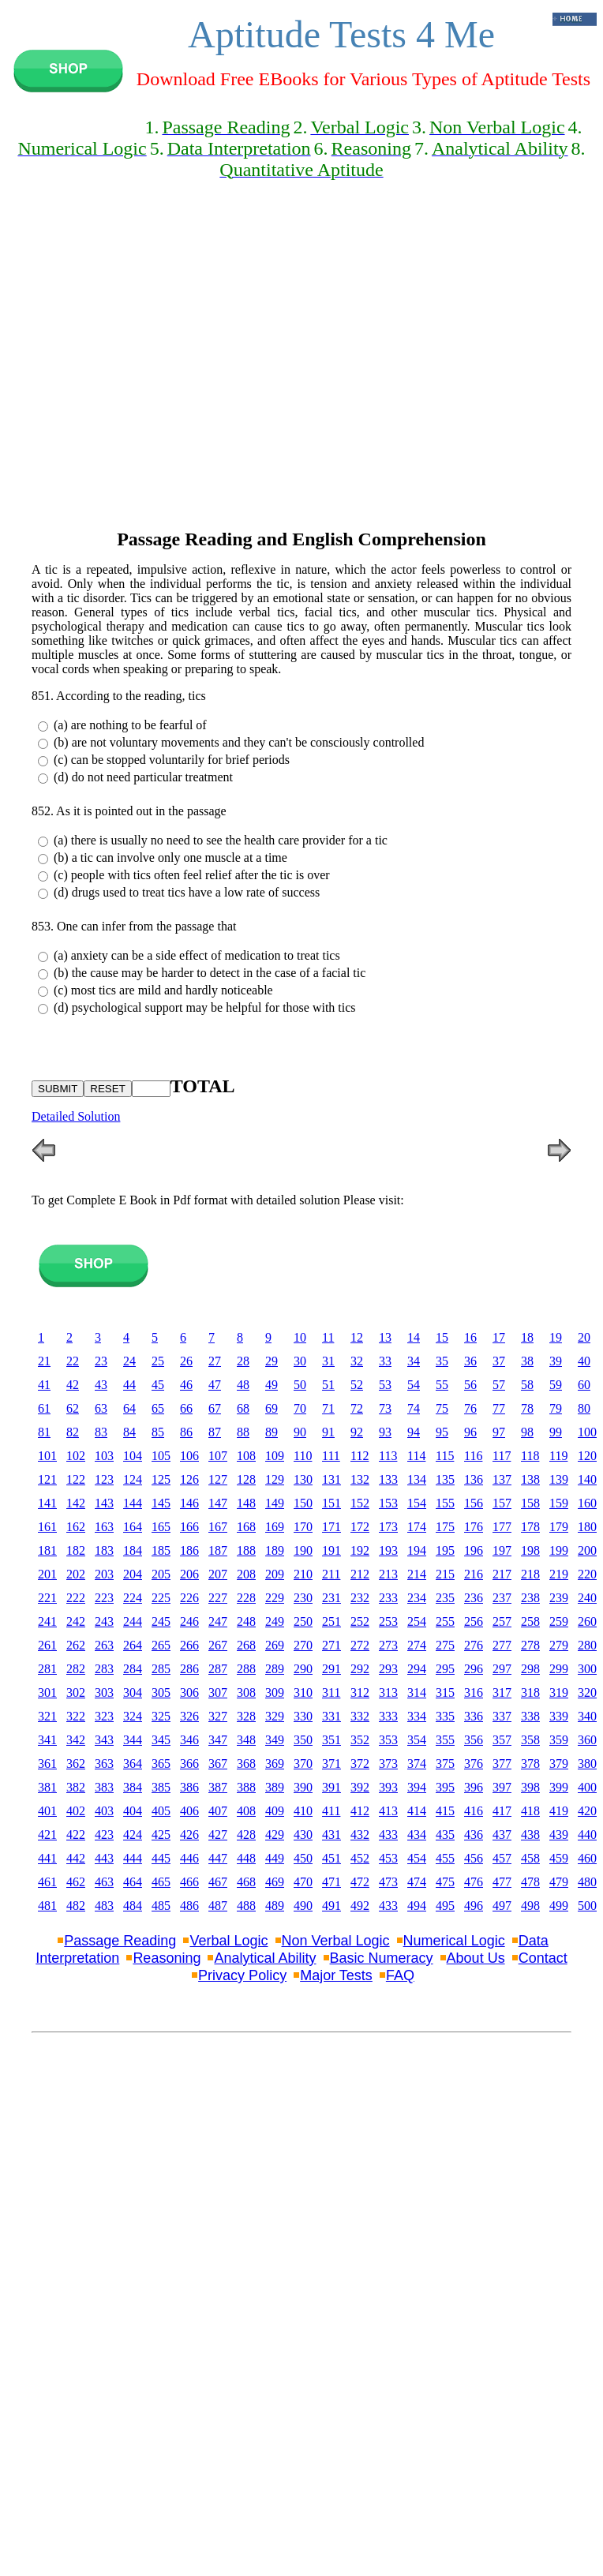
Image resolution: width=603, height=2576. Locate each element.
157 (502, 1503)
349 (274, 1740)
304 (132, 1692)
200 (587, 1550)
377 (502, 1763)
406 (189, 1811)
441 (47, 1858)
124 (132, 1479)
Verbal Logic (228, 1941)
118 (530, 1455)
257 (502, 1621)
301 (47, 1692)
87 (214, 1432)
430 (303, 1834)
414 (416, 1811)
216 (473, 1574)
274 (416, 1645)
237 (502, 1597)
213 (388, 1574)
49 (271, 1384)
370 (303, 1763)
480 (587, 1882)
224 (132, 1597)
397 (502, 1787)
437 (502, 1834)
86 (186, 1432)
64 (129, 1408)
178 (530, 1526)
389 (274, 1787)
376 (473, 1763)
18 (527, 1337)
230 (303, 1597)
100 (587, 1432)
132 (359, 1479)
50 (300, 1384)
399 (558, 1787)
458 (530, 1858)
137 (502, 1479)
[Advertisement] (148, 368)
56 (470, 1384)
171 (331, 1526)
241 (47, 1621)
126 (189, 1479)
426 (189, 1834)
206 (189, 1574)
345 (161, 1740)
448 (246, 1858)
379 (558, 1763)
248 (246, 1621)
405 (161, 1811)
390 (303, 1787)
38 (527, 1361)
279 (558, 1645)
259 (558, 1621)
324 (132, 1716)
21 (44, 1361)
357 (502, 1740)
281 (47, 1669)
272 (359, 1645)
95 (442, 1432)
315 (445, 1692)
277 (502, 1645)
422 (75, 1834)
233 (388, 1597)
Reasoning (166, 1958)
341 (47, 1740)
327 (217, 1716)
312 (359, 1692)
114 (416, 1455)
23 (101, 1361)
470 (303, 1882)
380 (587, 1763)
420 (587, 1811)
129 (274, 1479)
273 (388, 1645)
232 (359, 1597)
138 (530, 1479)
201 (47, 1574)
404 (132, 1811)
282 (75, 1669)
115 (445, 1455)
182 (75, 1550)
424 (132, 1834)
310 (303, 1692)
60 (584, 1384)
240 (587, 1597)
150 (303, 1503)
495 (445, 1905)
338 (530, 1716)
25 (158, 1361)
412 (359, 1811)
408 (246, 1811)
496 (473, 1905)
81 (44, 1432)
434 (416, 1834)
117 (502, 1455)
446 (189, 1858)
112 (359, 1455)
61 (44, 1408)
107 (217, 1455)
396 (473, 1787)
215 (445, 1574)
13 (385, 1337)
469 (274, 1882)
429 (274, 1834)
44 (129, 1384)
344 (132, 1740)
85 (158, 1432)
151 (331, 1503)
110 (303, 1455)
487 (217, 1905)
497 (502, 1905)
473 (388, 1882)
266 (189, 1645)
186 (189, 1550)
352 (359, 1740)
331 (331, 1716)
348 (246, 1740)
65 (158, 1408)
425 (161, 1834)
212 (359, 1574)
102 (75, 1455)
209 (274, 1574)
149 (274, 1503)
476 (473, 1882)
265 (161, 1645)
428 (246, 1834)
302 (75, 1692)
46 (186, 1384)
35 (442, 1361)
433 (388, 1834)
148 (246, 1503)
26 (186, 1361)
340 (587, 1716)
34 (413, 1361)
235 (445, 1597)
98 (527, 1432)
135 (445, 1479)
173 (388, 1526)
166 (189, 1526)
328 (246, 1716)
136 (473, 1479)
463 (104, 1882)
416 (473, 1811)
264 (132, 1645)
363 (104, 1763)
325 (161, 1716)
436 (473, 1834)
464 (132, 1882)
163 (104, 1526)
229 (274, 1597)
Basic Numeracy (381, 1958)
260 (587, 1621)
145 (161, 1503)
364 (132, 1763)
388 (246, 1787)
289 (274, 1669)
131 (331, 1479)
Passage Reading (120, 1941)
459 (558, 1858)
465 (161, 1882)
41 (44, 1384)
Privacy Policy (242, 1975)
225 (161, 1597)
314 (416, 1692)
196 (473, 1550)
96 (470, 1432)
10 (300, 1337)
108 (246, 1455)
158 (530, 1503)
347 (217, 1740)
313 (388, 1692)
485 (161, 1905)
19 (555, 1337)
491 (331, 1905)
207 (217, 1574)
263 (104, 1645)
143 (104, 1503)
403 (104, 1811)
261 (47, 1645)
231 (331, 1597)
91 (328, 1432)
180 (587, 1526)
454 (416, 1858)
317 (502, 1692)
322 (75, 1716)
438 (530, 1834)
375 (445, 1763)
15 (442, 1337)
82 (72, 1432)
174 (416, 1526)
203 (104, 1574)
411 (331, 1811)
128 (246, 1479)
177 (502, 1526)
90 (300, 1432)
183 (104, 1550)
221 (47, 1597)
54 (413, 1384)
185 (161, 1550)
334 (416, 1716)
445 (161, 1858)
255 (445, 1621)
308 (246, 1692)
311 (331, 1692)
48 (243, 1384)
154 (416, 1503)
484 (132, 1905)
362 (75, 1763)
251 (331, 1621)
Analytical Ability (265, 1958)
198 (530, 1550)
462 (75, 1882)
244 (132, 1621)
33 (385, 1361)
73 (385, 1408)
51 (328, 1384)
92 (356, 1432)
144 (132, 1503)
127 (217, 1479)
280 (587, 1645)
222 (75, 1597)
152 (359, 1503)
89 (271, 1432)
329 (274, 1716)
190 (303, 1550)
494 (416, 1905)
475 (445, 1882)
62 (72, 1408)
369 (274, 1763)
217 (502, 1574)
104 (132, 1455)
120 (587, 1455)
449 (274, 1858)
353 (388, 1740)
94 (413, 1432)
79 (555, 1408)
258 (530, 1621)
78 (527, 1408)
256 (473, 1621)
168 (246, 1526)
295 (445, 1669)
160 (587, 1503)
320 (587, 1692)
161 (47, 1526)
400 (587, 1787)
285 (161, 1669)
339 (558, 1716)
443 (104, 1858)
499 (558, 1905)
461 (47, 1882)
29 (271, 1361)
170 (303, 1526)
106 (189, 1455)
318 (530, 1692)
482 (75, 1905)
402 (75, 1811)
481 (47, 1905)
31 (328, 1361)
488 (246, 1905)
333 (388, 1716)
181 (47, 1550)
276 (473, 1645)
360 (587, 1740)
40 (584, 1361)
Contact (543, 1958)
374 (416, 1763)
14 (413, 1337)
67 (214, 1408)
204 (132, 1574)
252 (359, 1621)
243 (104, 1621)
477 (502, 1882)
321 (47, 1716)
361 (47, 1763)
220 (587, 1574)
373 (388, 1763)
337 (502, 1716)
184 (132, 1550)
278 (530, 1645)
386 (189, 1787)
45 (158, 1384)
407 (217, 1811)
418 (530, 1811)
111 (331, 1455)
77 (499, 1408)
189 (274, 1550)
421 (47, 1834)
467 (217, 1882)
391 (331, 1787)
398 (530, 1787)
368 (246, 1763)
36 (470, 1361)
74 (413, 1408)
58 (527, 1384)
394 (416, 1787)
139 (558, 1479)
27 (214, 1361)
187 (217, 1550)
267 (217, 1645)
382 (75, 1787)
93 (385, 1432)
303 (104, 1692)
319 (558, 1692)
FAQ (400, 1975)
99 (555, 1432)
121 (47, 1479)
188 (246, 1550)
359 (558, 1740)
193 (388, 1550)
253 (388, 1621)
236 (473, 1597)
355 (445, 1740)
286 (189, 1669)
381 (47, 1787)
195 (445, 1550)
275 (445, 1645)
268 (246, 1645)
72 (356, 1408)
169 (274, 1526)
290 (303, 1669)
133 (388, 1479)
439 (558, 1834)
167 (217, 1526)
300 (587, 1669)
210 (303, 1574)
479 (558, 1882)
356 (473, 1740)
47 (214, 1384)
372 (359, 1763)
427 (217, 1834)
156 (473, 1503)
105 (161, 1455)
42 (72, 1384)
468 (246, 1882)
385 (161, 1787)
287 (217, 1669)
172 (359, 1526)
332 (359, 1716)
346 (189, 1740)
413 (388, 1811)
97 (499, 1432)
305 (161, 1692)
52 (356, 1384)
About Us (476, 1958)
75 (442, 1408)
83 (101, 1432)
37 (499, 1361)
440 (587, 1834)
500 (587, 1905)
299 (558, 1669)
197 (502, 1550)
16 (470, 1337)
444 (132, 1858)
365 (161, 1763)
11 (328, 1337)
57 (499, 1384)
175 (445, 1526)
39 (555, 1361)
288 (246, 1669)
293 (388, 1669)
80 (584, 1408)
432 (359, 1834)
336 (473, 1716)
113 (388, 1455)
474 (416, 1882)
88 (243, 1432)
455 (445, 1858)
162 (75, 1526)
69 (271, 1408)
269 (274, 1645)
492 (359, 1905)
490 (303, 1905)
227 (217, 1597)
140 (587, 1479)
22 (72, 1361)
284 (132, 1669)
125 (161, 1479)
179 (558, 1526)
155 (445, 1503)
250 (303, 1621)
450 (303, 1858)
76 (470, 1408)
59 (555, 1384)
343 (104, 1740)
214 (416, 1574)
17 (499, 1337)
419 (558, 1811)
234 (416, 1597)
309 (274, 1692)
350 (303, 1740)
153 (388, 1503)
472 (359, 1882)
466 (189, 1882)
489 (274, 1905)
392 (359, 1787)
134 (416, 1479)
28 (243, 1361)
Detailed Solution (76, 1116)
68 (243, 1408)
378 (530, 1763)
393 (388, 1787)
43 (101, 1384)
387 (217, 1787)
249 (274, 1621)
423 (104, 1834)
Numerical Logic (454, 1941)
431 (331, 1834)
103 (104, 1455)
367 (217, 1763)
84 (129, 1432)
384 (132, 1787)
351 (331, 1740)
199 (558, 1550)
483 (104, 1905)
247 (217, 1621)
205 (161, 1574)
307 (217, 1692)
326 (189, 1716)
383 (104, 1787)
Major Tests (336, 1975)
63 (101, 1408)
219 (558, 1574)
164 (132, 1526)
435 (445, 1834)
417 (502, 1811)
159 (558, 1503)
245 (161, 1621)
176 (473, 1526)
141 (47, 1503)
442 (75, 1858)
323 (104, 1716)
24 (129, 1361)
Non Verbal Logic (336, 1941)
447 (217, 1858)
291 (331, 1669)
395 (445, 1787)
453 (388, 1858)
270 (303, 1645)
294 (416, 1669)
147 (217, 1503)
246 (189, 1621)
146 (189, 1503)
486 (189, 1905)
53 (385, 1384)
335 (445, 1716)
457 (502, 1858)
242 (75, 1621)
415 (445, 1811)
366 (189, 1763)
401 (47, 1811)
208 (246, 1574)
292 (359, 1669)
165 (161, 1526)
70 (300, 1408)
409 (274, 1811)
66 (186, 1408)
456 (473, 1858)
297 (502, 1669)
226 (189, 1597)
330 (303, 1716)
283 (104, 1669)
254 (416, 1621)
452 (359, 1858)
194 (416, 1550)
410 (303, 1811)
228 (246, 1597)
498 (530, 1905)
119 (558, 1455)
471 (331, 1882)
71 (328, 1408)
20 (584, 1337)
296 (473, 1669)
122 (75, 1479)
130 (303, 1479)
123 (104, 1479)
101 (47, 1455)
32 (356, 1361)
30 (300, 1361)
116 (473, 1455)
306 (189, 1692)
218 (530, 1574)
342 (75, 1740)
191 (331, 1550)
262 (75, 1645)
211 (331, 1574)
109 (274, 1455)
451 (331, 1858)
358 (530, 1740)
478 (530, 1882)
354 (416, 1740)
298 (530, 1669)
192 (359, 1550)
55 (442, 1384)
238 (530, 1597)
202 (75, 1574)
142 (75, 1503)
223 (104, 1597)
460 (587, 1858)
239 (558, 1597)
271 (331, 1645)
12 (356, 1337)
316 (473, 1692)
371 (331, 1763)
